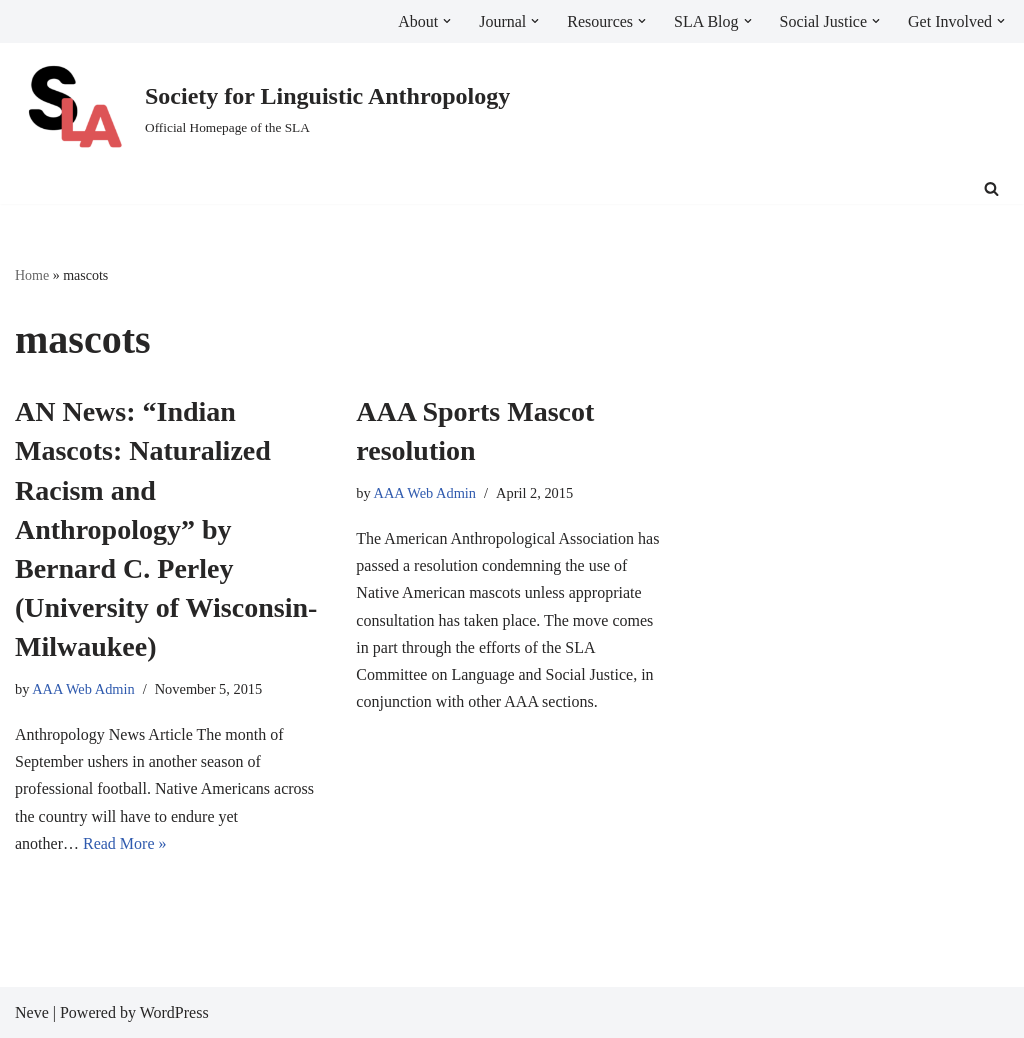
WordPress (174, 1012)
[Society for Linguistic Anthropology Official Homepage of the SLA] (262, 108)
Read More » (125, 843)
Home (32, 275)
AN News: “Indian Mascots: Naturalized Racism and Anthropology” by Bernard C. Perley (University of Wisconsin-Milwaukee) (166, 529)
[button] (447, 21)
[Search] (991, 188)
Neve (32, 1012)
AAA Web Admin (83, 689)
